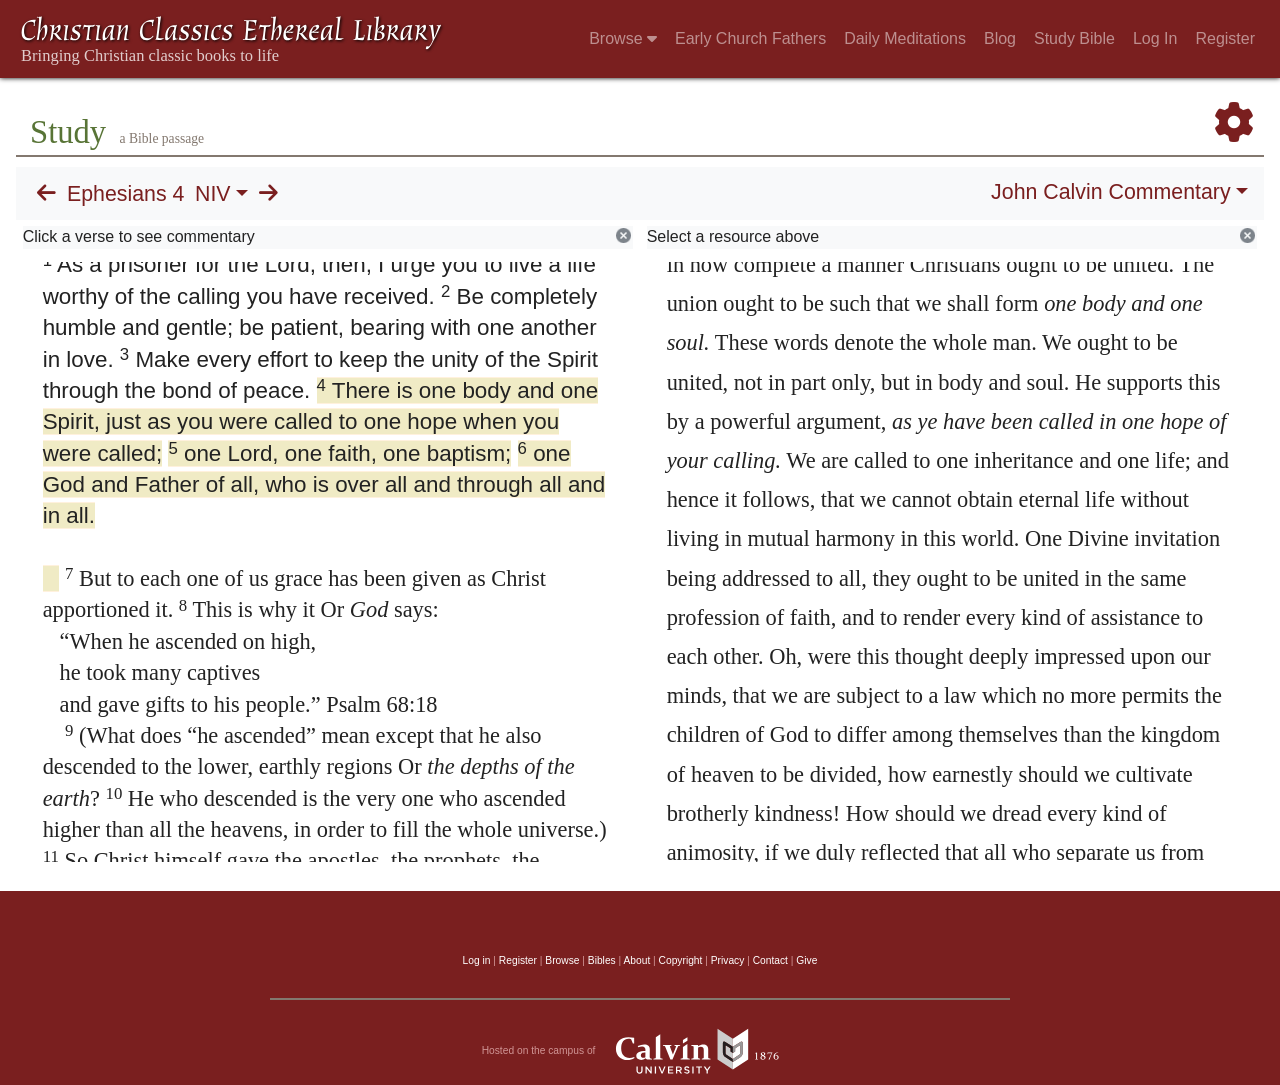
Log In (1155, 38)
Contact (770, 960)
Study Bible (1074, 38)
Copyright (681, 960)
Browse (623, 38)
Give (806, 960)
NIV (213, 194)
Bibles (602, 960)
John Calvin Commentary (1110, 192)
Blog (1000, 38)
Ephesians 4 (125, 194)
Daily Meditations (905, 38)
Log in (477, 960)
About (636, 960)
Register (1225, 38)
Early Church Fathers (750, 38)
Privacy (728, 960)
